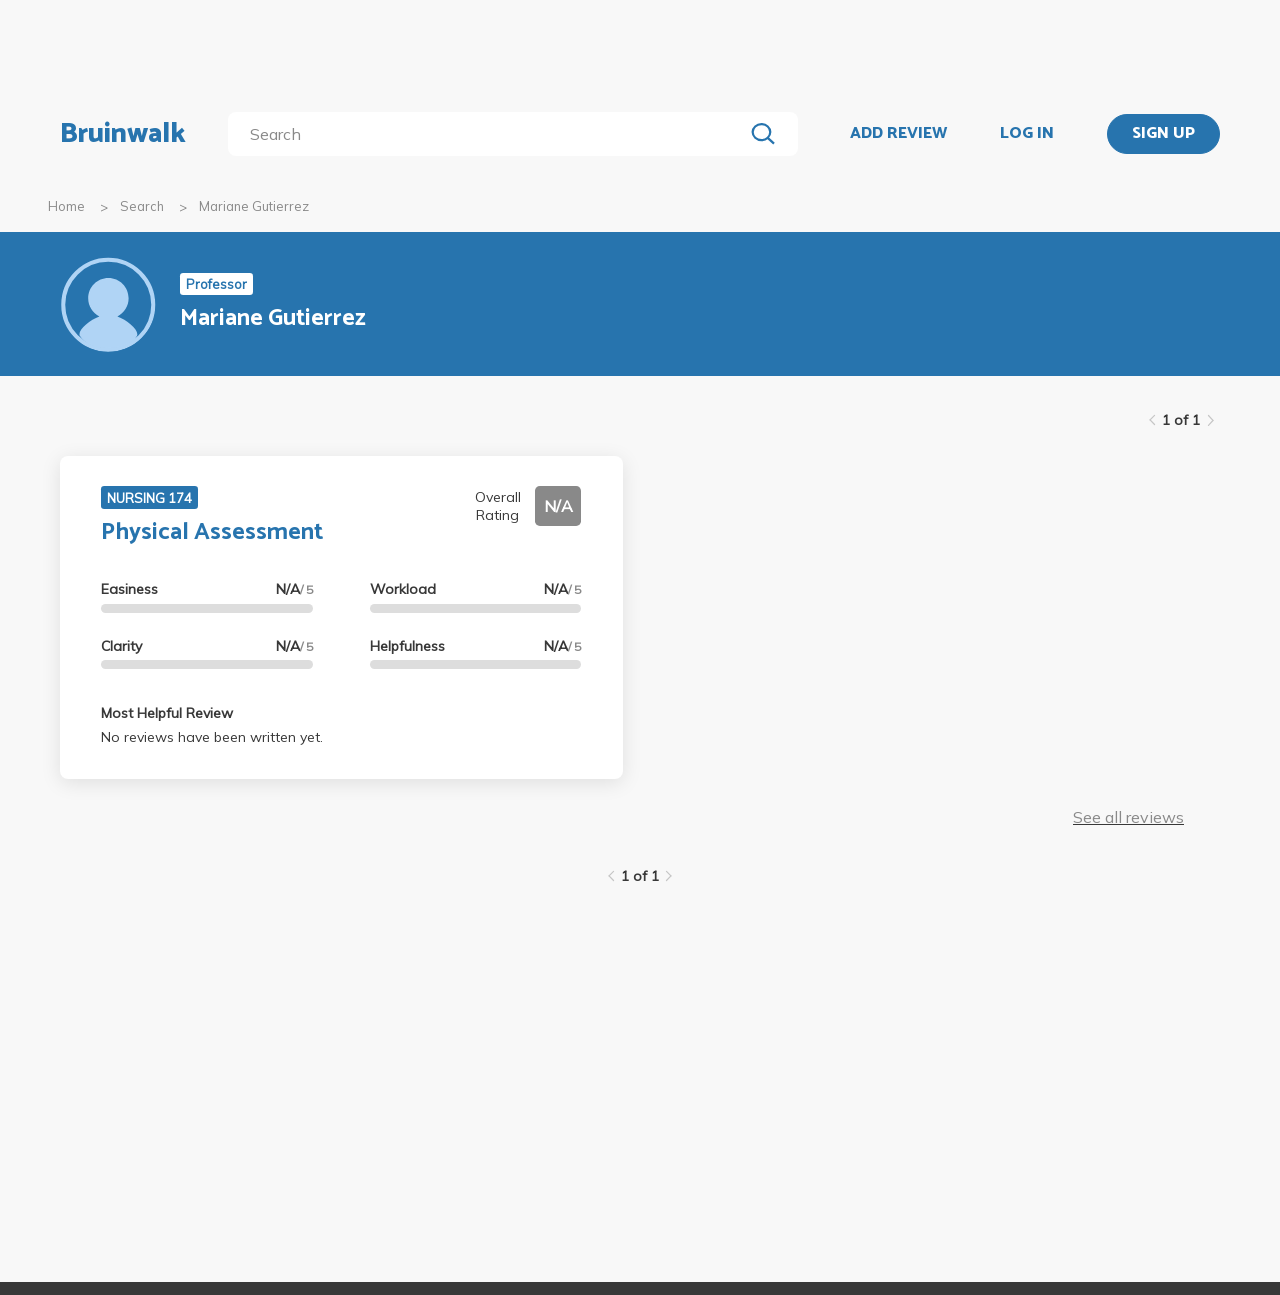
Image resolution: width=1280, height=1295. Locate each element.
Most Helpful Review (167, 713)
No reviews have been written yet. (212, 737)
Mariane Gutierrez (254, 206)
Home (66, 206)
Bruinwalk (123, 134)
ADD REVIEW (898, 134)
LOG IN (1027, 134)
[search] (489, 134)
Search (142, 206)
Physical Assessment (212, 532)
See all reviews (1128, 817)
